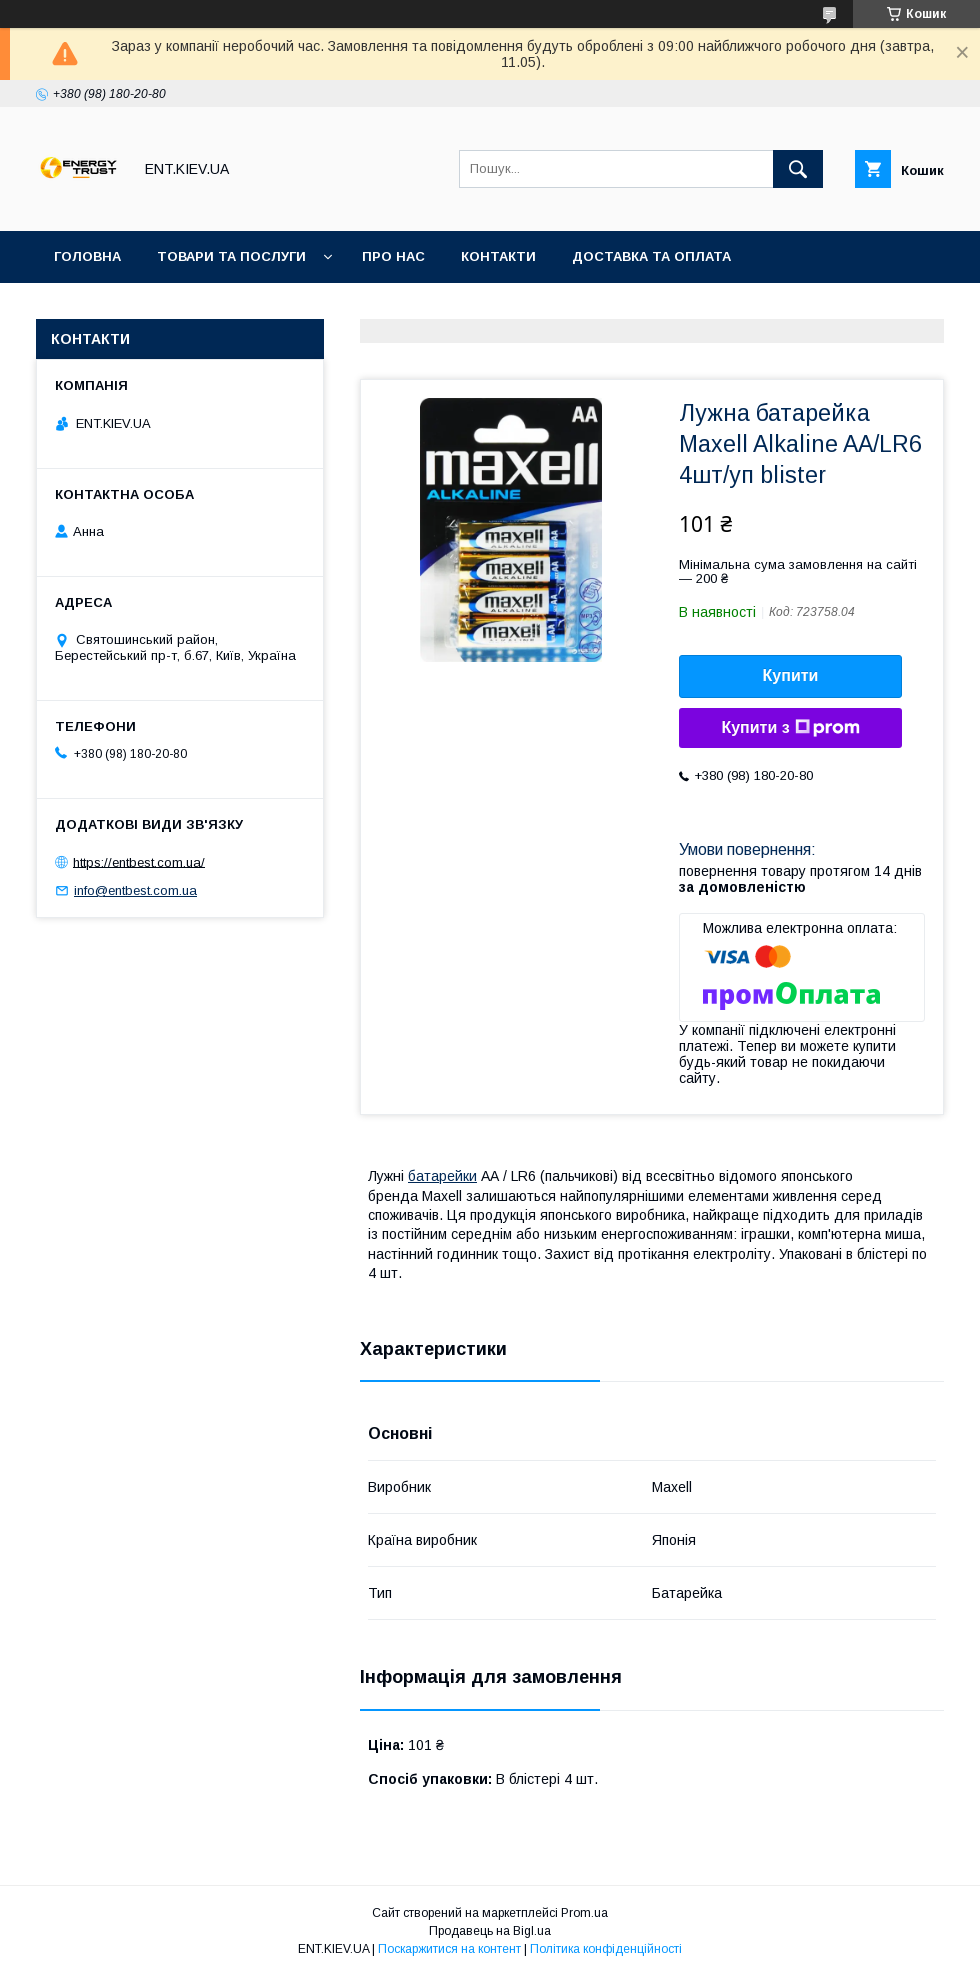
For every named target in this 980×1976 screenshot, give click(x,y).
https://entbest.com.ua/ (139, 861)
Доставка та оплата (651, 256)
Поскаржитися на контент (449, 1949)
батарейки (442, 1176)
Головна (87, 256)
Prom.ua (584, 1913)
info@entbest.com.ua (135, 890)
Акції (276, 308)
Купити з (790, 728)
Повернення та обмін (138, 308)
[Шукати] (798, 169)
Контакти (498, 256)
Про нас (393, 256)
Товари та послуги (231, 256)
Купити (791, 675)
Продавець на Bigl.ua (490, 1931)
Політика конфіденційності (606, 1949)
